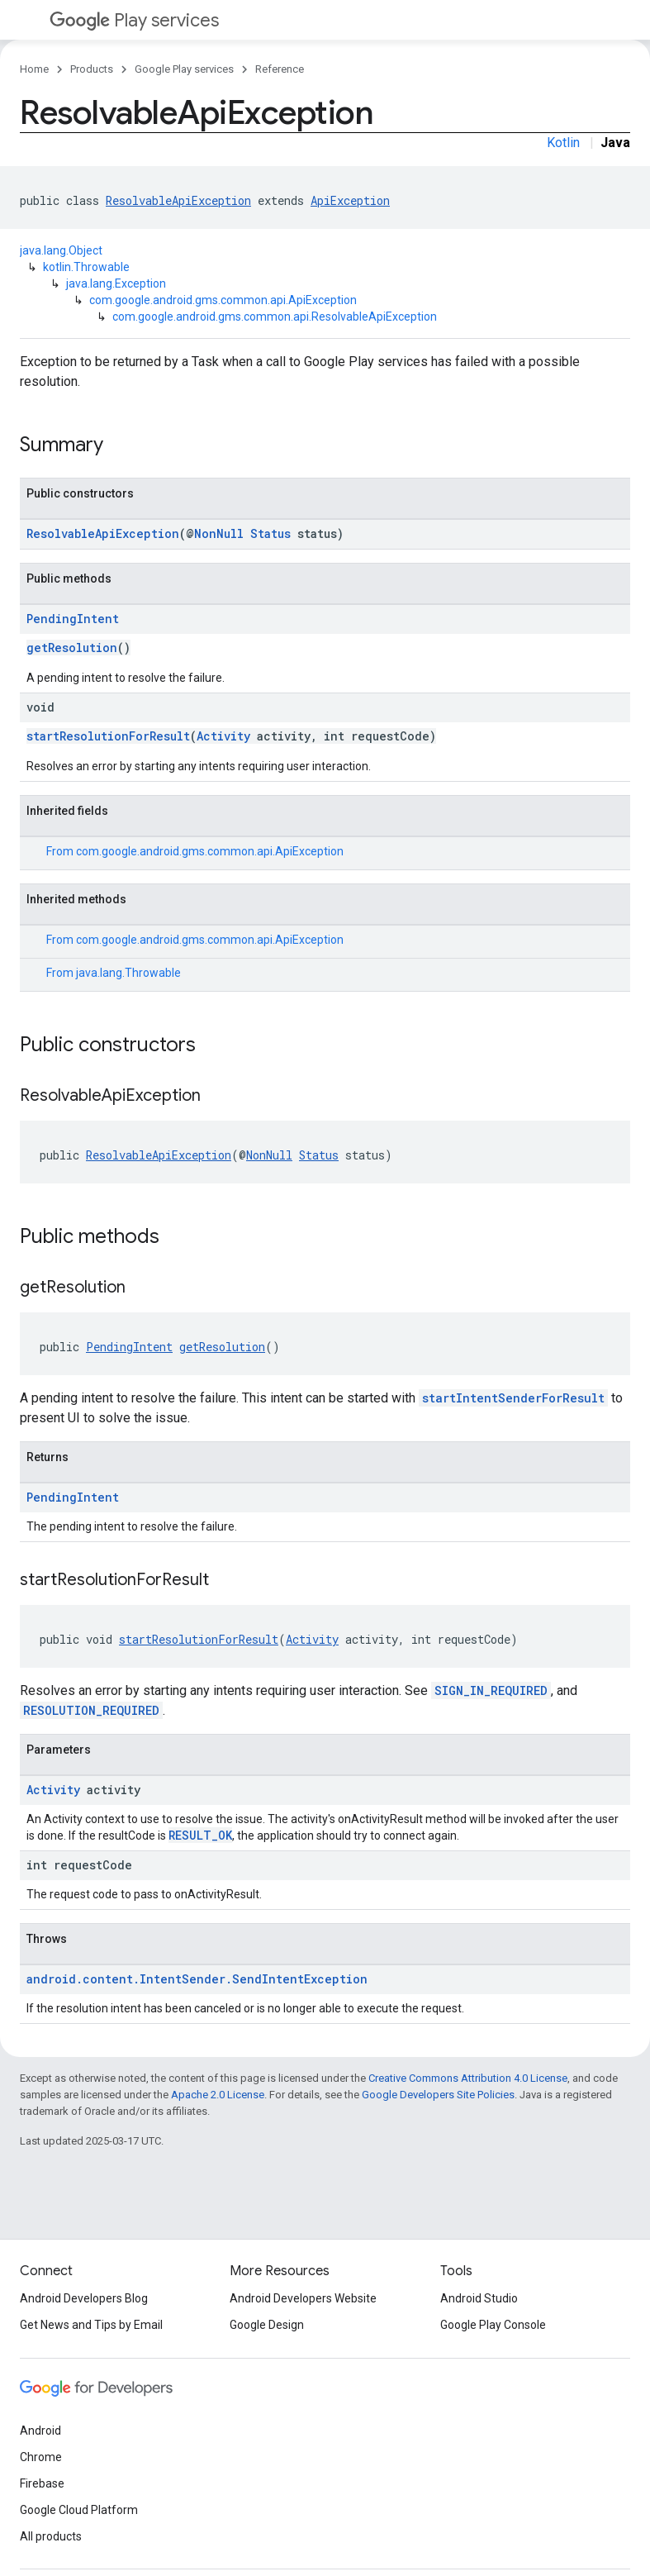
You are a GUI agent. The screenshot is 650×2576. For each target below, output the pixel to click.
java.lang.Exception (116, 283)
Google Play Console (493, 2324)
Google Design (267, 2324)
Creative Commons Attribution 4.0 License (467, 2078)
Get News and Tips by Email (91, 2324)
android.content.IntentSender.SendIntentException (197, 1979)
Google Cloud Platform (79, 2509)
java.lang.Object (61, 250)
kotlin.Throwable (86, 267)
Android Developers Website (303, 2298)
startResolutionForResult (108, 736)
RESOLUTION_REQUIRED (91, 1710)
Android (40, 2430)
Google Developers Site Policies (438, 2094)
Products (91, 69)
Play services (134, 20)
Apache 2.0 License (217, 2094)
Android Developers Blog (84, 2298)
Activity (223, 736)
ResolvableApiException (178, 200)
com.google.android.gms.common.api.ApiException (223, 300)
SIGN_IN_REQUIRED (491, 1690)
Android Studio (479, 2298)
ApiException (350, 200)
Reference (279, 69)
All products (51, 2536)
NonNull (219, 533)
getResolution (71, 647)
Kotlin (563, 142)
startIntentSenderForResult (513, 1398)
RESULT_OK (200, 1835)
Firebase (42, 2483)
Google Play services (184, 69)
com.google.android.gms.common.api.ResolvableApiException (274, 316)
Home (34, 69)
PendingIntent (72, 618)
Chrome (41, 2457)
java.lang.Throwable (128, 972)
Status (270, 533)
